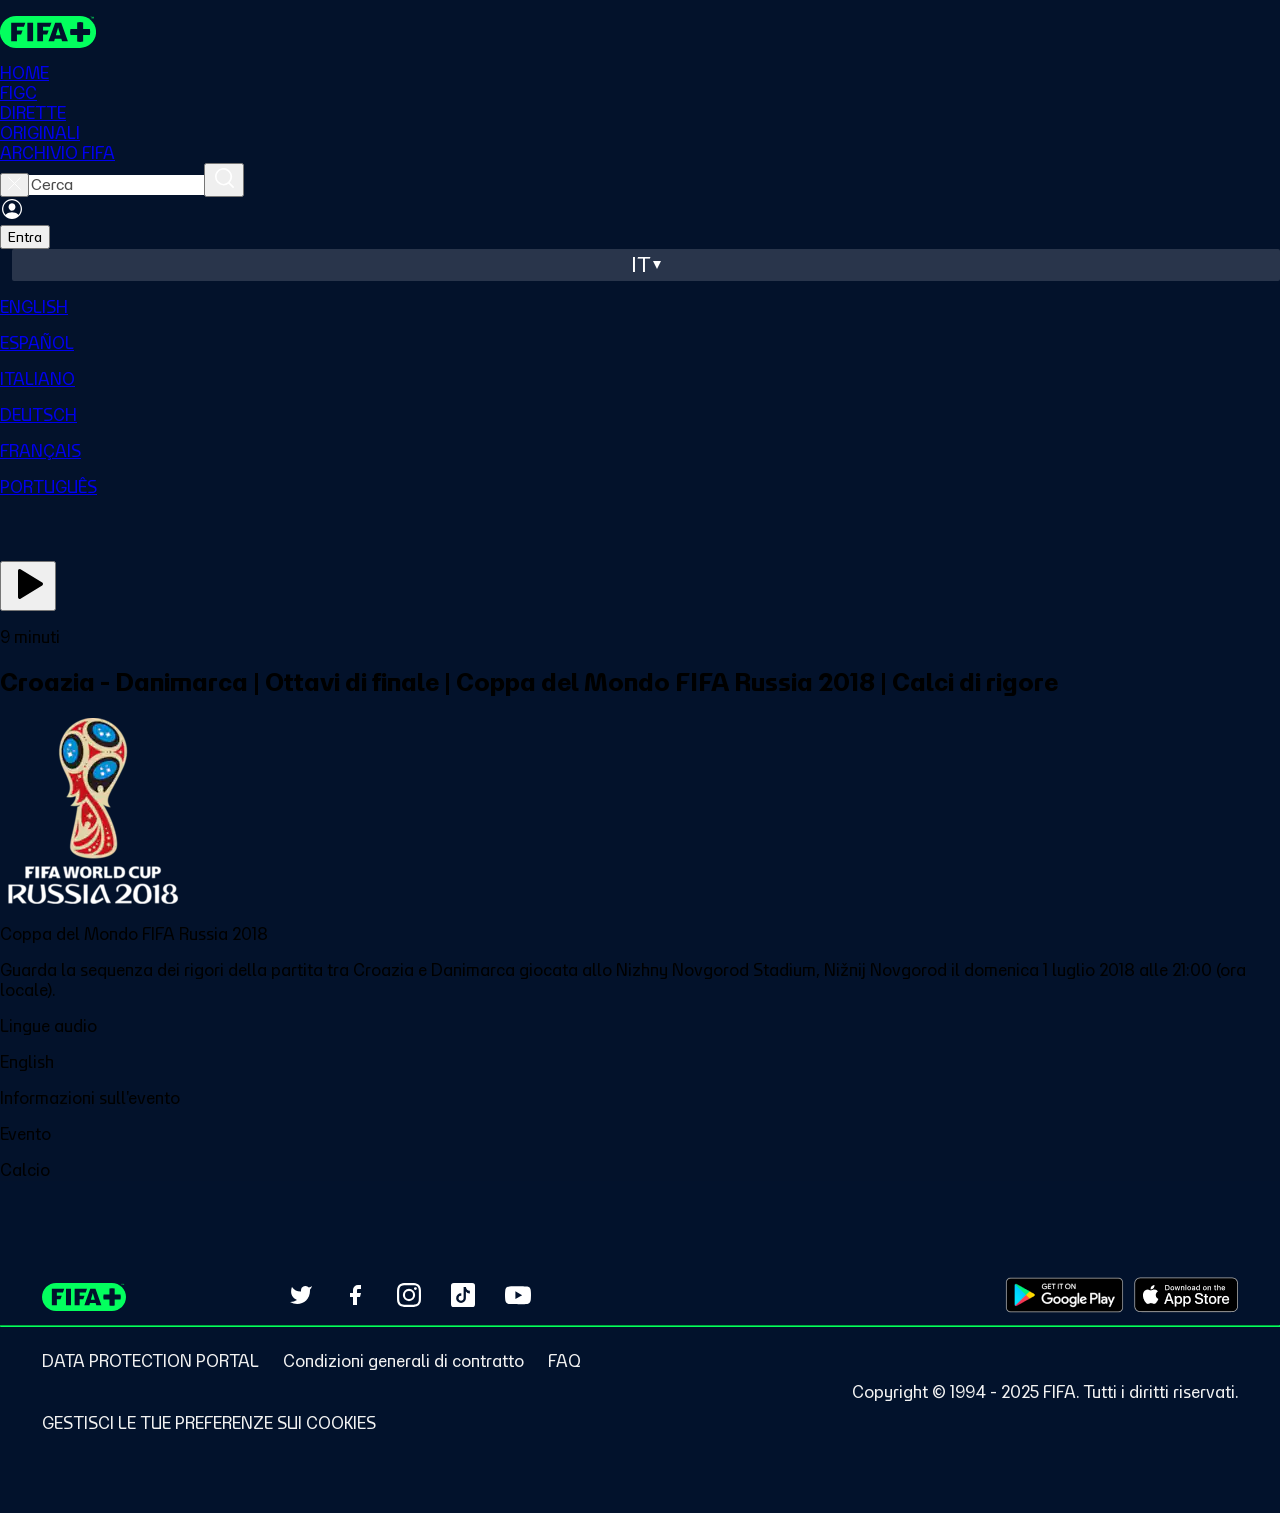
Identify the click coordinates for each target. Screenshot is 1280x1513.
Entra (25, 238)
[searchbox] (116, 186)
